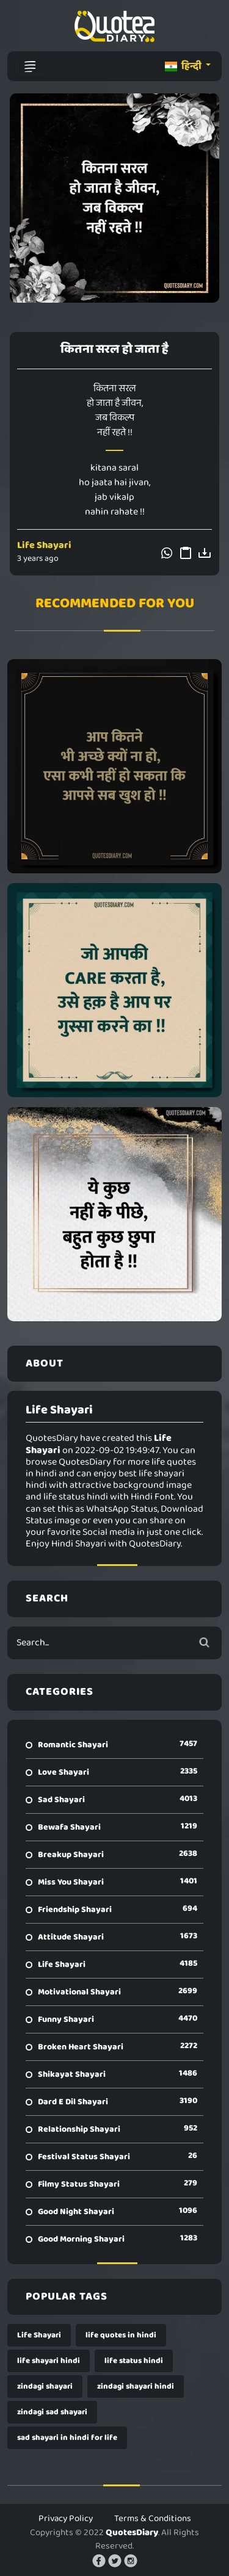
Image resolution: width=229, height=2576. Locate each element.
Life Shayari (44, 545)
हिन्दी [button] (184, 66)
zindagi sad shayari (52, 2412)
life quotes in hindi (120, 2335)
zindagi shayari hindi (135, 2386)
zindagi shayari (45, 2386)
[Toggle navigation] (30, 66)
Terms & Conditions (152, 2518)
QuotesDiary (132, 2532)
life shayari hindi (48, 2360)
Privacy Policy (65, 2518)
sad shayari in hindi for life (67, 2437)
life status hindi (133, 2360)
